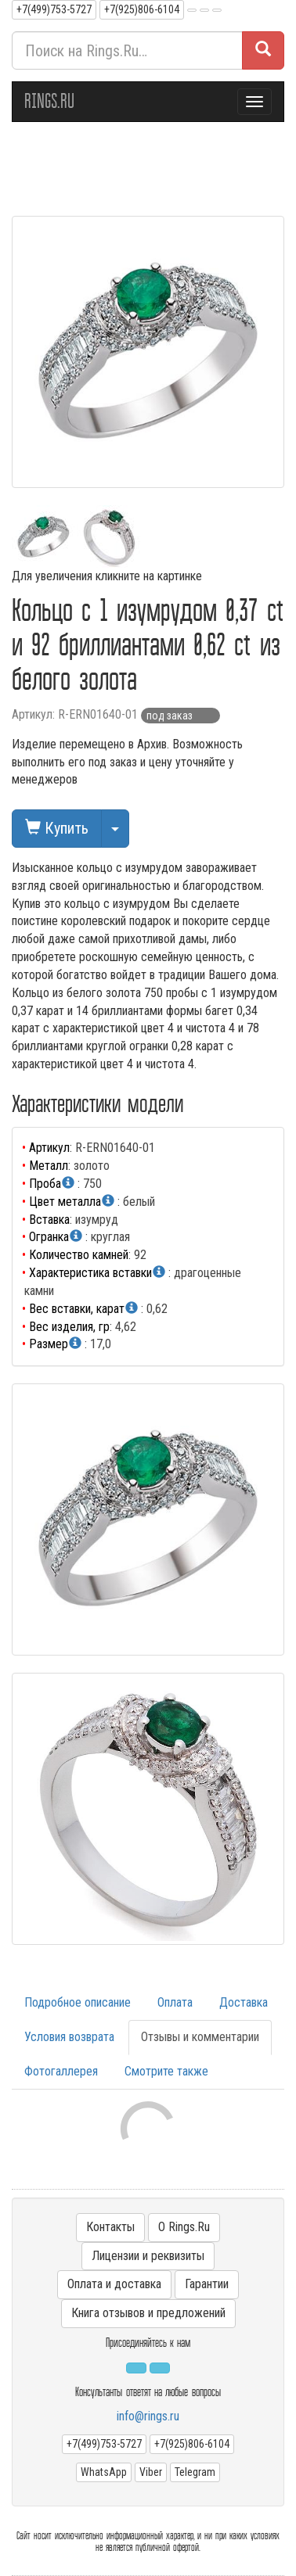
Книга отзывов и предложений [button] (148, 2312)
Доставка (243, 2002)
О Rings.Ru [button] (184, 2226)
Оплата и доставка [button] (114, 2283)
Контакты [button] (110, 2226)
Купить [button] (56, 828)
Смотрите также (166, 2071)
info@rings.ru (148, 2416)
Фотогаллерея (61, 2071)
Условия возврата (69, 2036)
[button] (192, 10)
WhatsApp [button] (104, 2472)
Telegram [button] (195, 2472)
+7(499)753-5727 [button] (54, 9)
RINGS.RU (49, 101)
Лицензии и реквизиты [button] (148, 2255)
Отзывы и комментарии (200, 2036)
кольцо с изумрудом (129, 867)
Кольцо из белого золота (76, 992)
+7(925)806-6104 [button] (141, 9)
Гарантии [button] (207, 2283)
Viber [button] (150, 2472)
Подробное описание (77, 2002)
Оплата (175, 2002)
